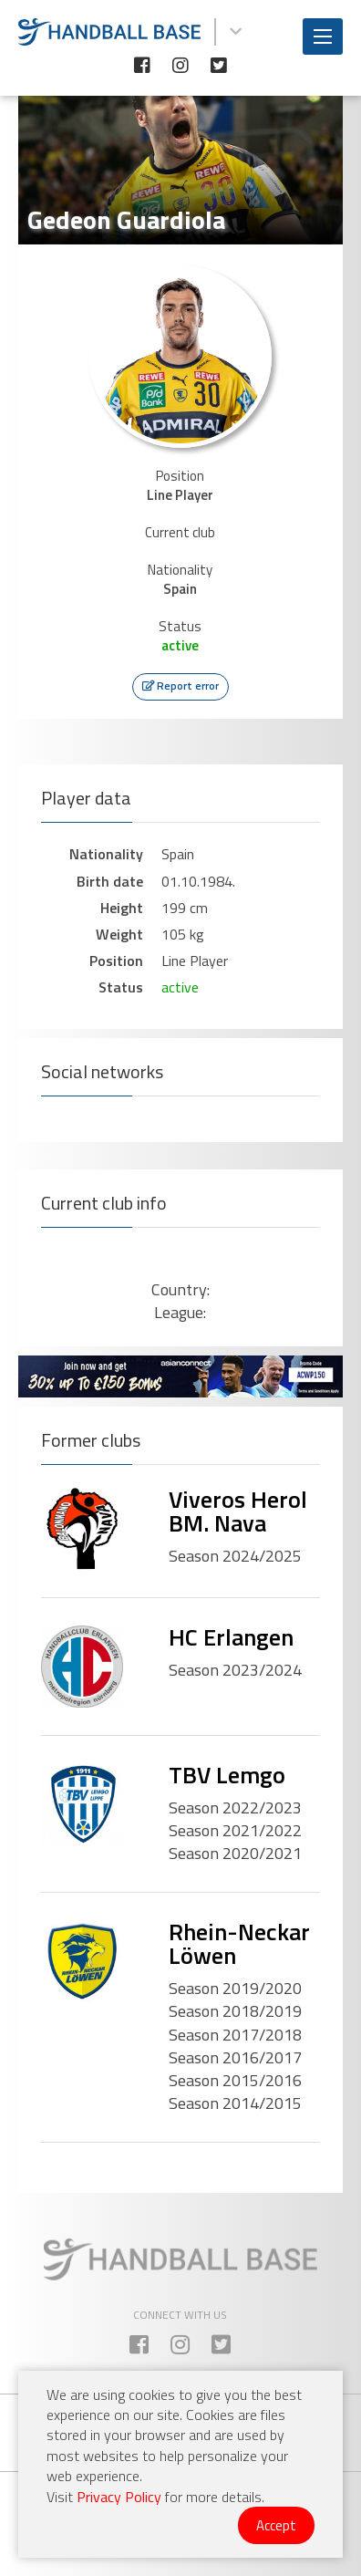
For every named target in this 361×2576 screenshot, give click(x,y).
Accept (276, 2525)
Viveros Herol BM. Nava (238, 1511)
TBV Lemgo (227, 1774)
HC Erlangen (231, 1637)
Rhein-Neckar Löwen (239, 1943)
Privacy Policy (119, 2497)
